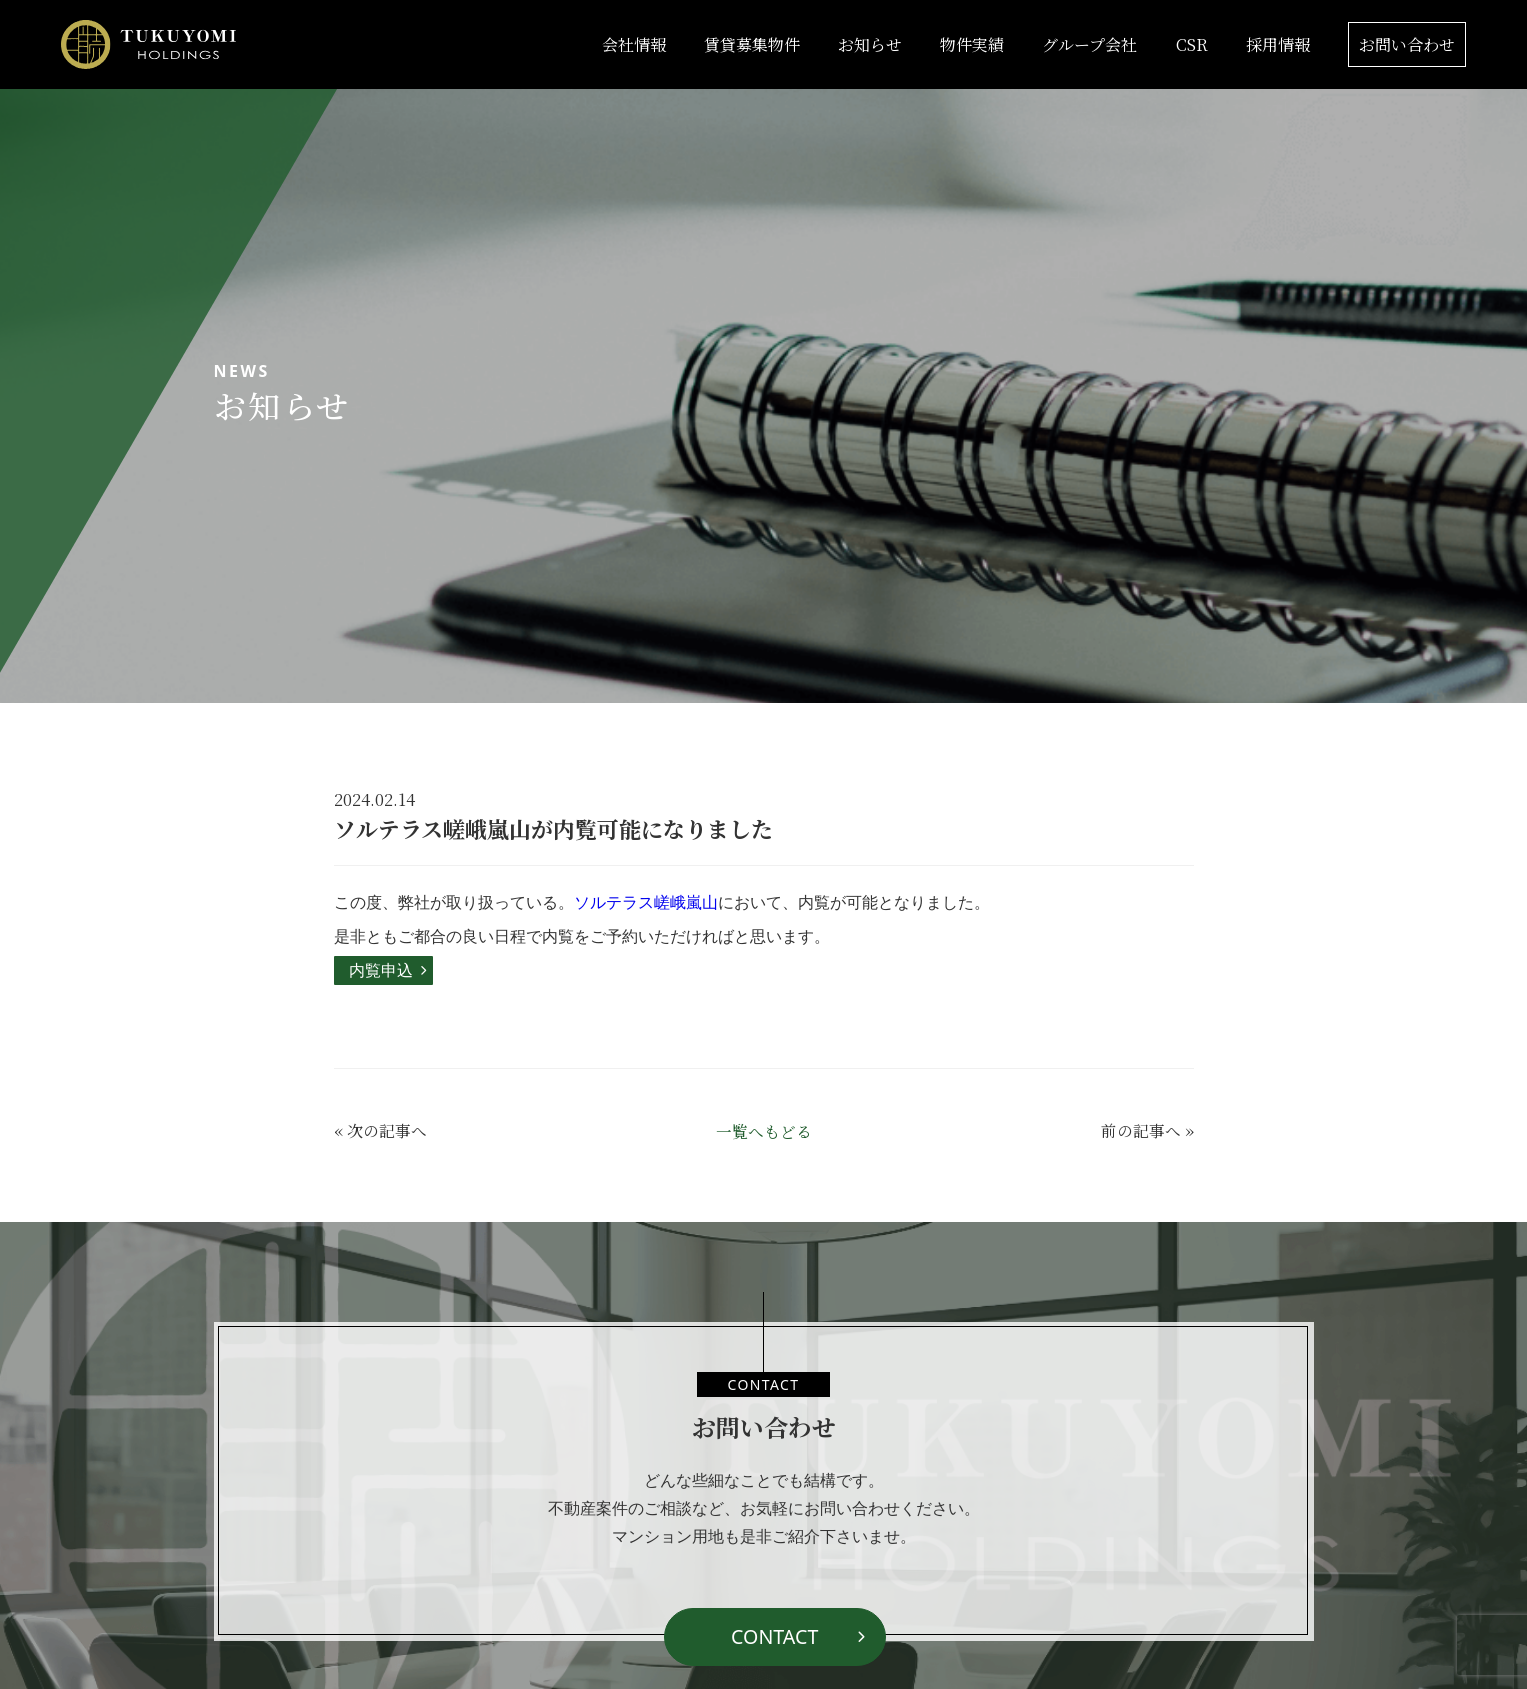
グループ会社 (1089, 44)
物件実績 (972, 44)
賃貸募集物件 (752, 44)
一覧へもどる (764, 1130)
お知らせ (870, 44)
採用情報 (1278, 44)
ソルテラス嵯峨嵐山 (646, 902)
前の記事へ (1141, 1130)
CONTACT (778, 1635)
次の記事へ (387, 1130)
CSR (1192, 44)
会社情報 (634, 44)
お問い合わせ (1407, 44)
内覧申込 (381, 970)
